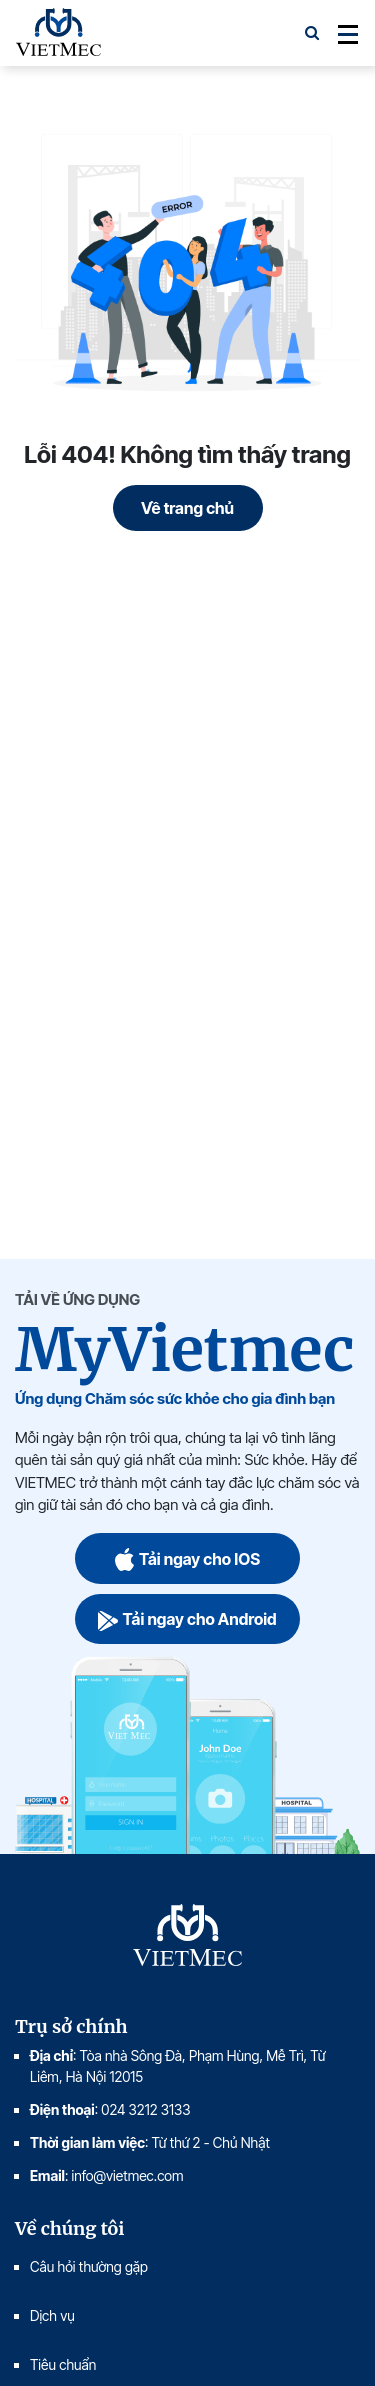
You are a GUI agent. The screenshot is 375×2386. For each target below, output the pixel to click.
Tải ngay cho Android (187, 1619)
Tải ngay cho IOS (187, 1558)
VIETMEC (58, 33)
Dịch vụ (52, 2315)
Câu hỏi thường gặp (89, 2266)
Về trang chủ (187, 508)
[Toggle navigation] (342, 33)
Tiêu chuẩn (63, 2364)
